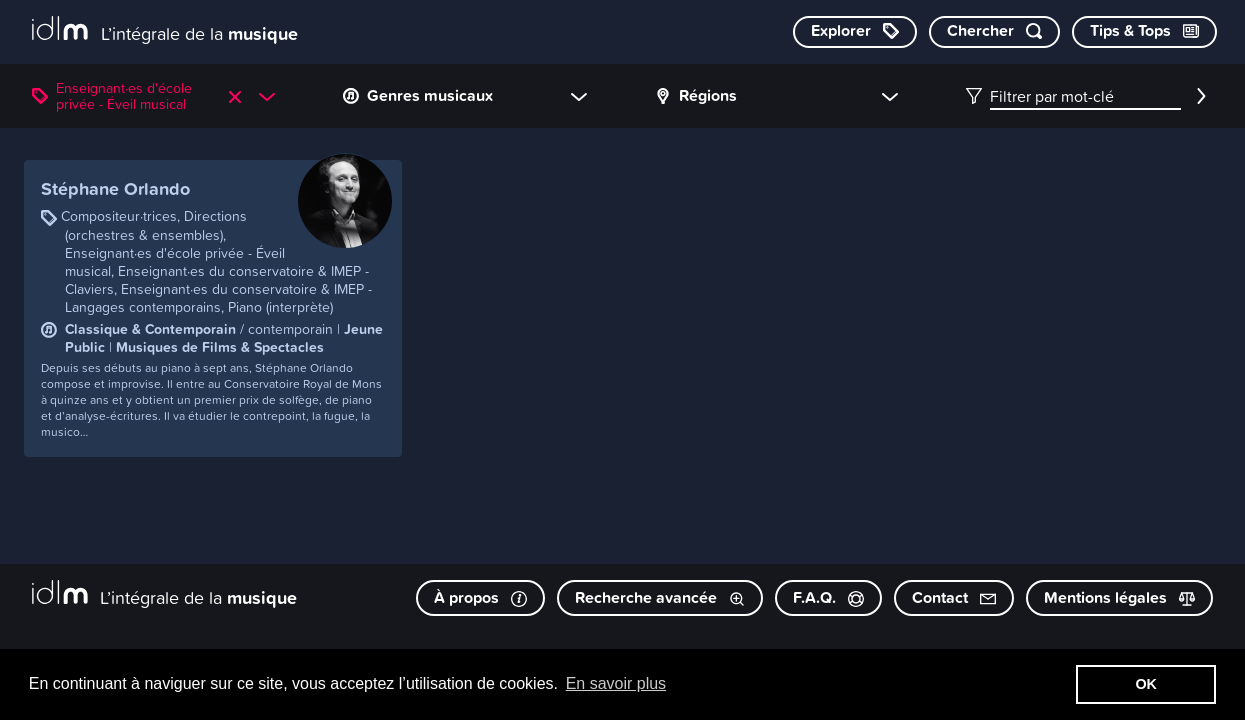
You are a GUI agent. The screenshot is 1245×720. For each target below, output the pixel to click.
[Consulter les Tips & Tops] (1144, 32)
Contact (954, 597)
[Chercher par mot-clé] (994, 32)
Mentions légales (1119, 597)
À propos (480, 597)
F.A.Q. (828, 597)
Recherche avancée (660, 597)
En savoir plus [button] (616, 683)
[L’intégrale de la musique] (165, 30)
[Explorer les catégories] (855, 32)
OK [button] (1146, 684)
